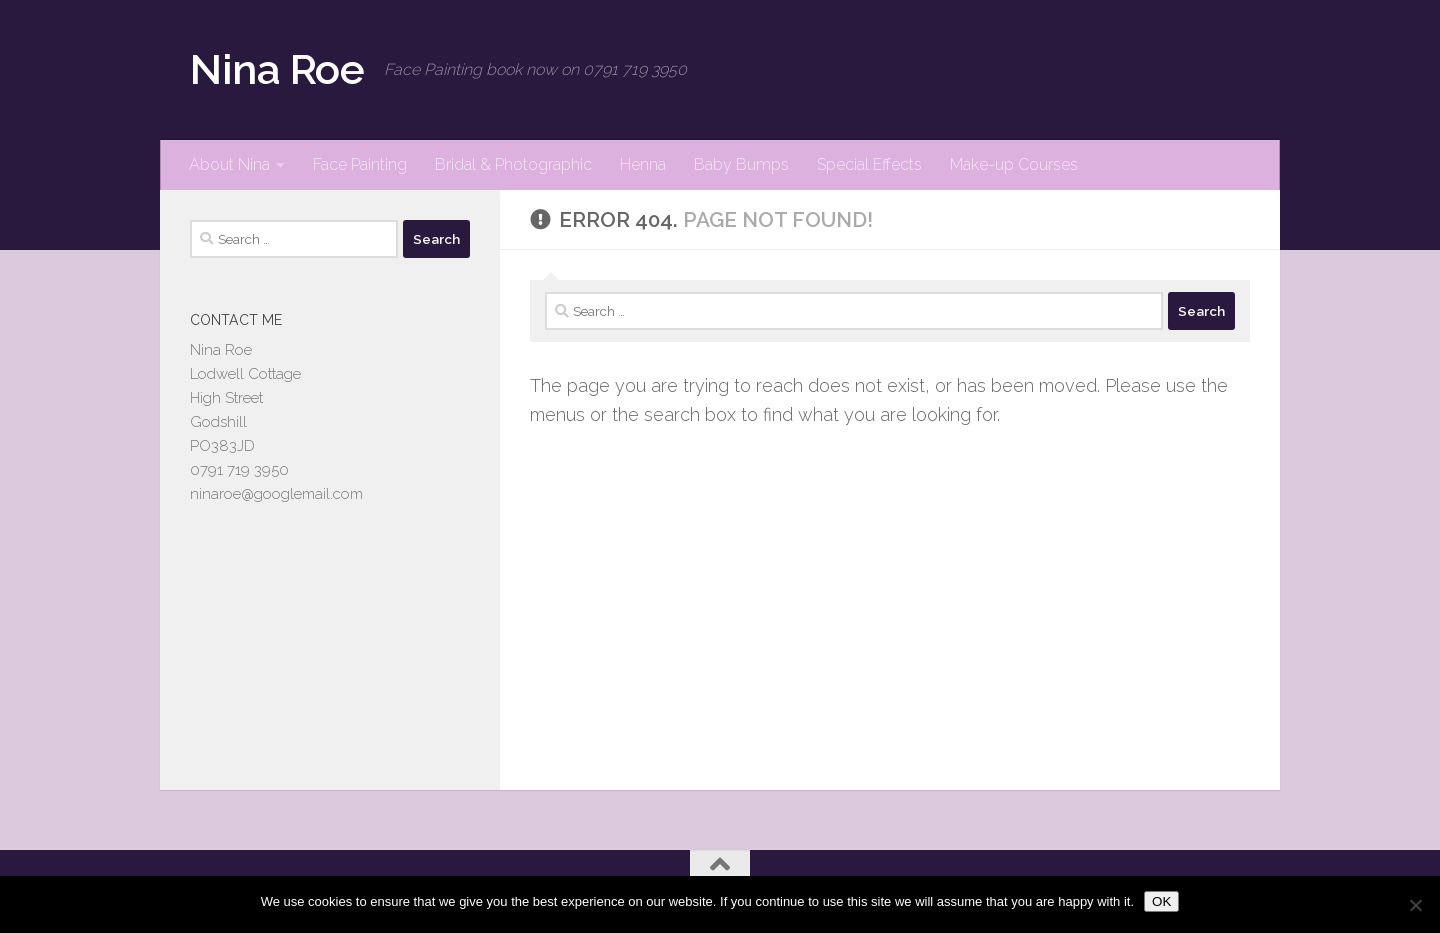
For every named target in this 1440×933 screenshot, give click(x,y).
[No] (1415, 905)
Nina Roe (277, 69)
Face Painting (360, 164)
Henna (643, 164)
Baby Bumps (741, 164)
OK (1161, 901)
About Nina (229, 164)
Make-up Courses (1014, 164)
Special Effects (869, 164)
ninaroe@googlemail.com (276, 494)
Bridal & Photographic (513, 164)
